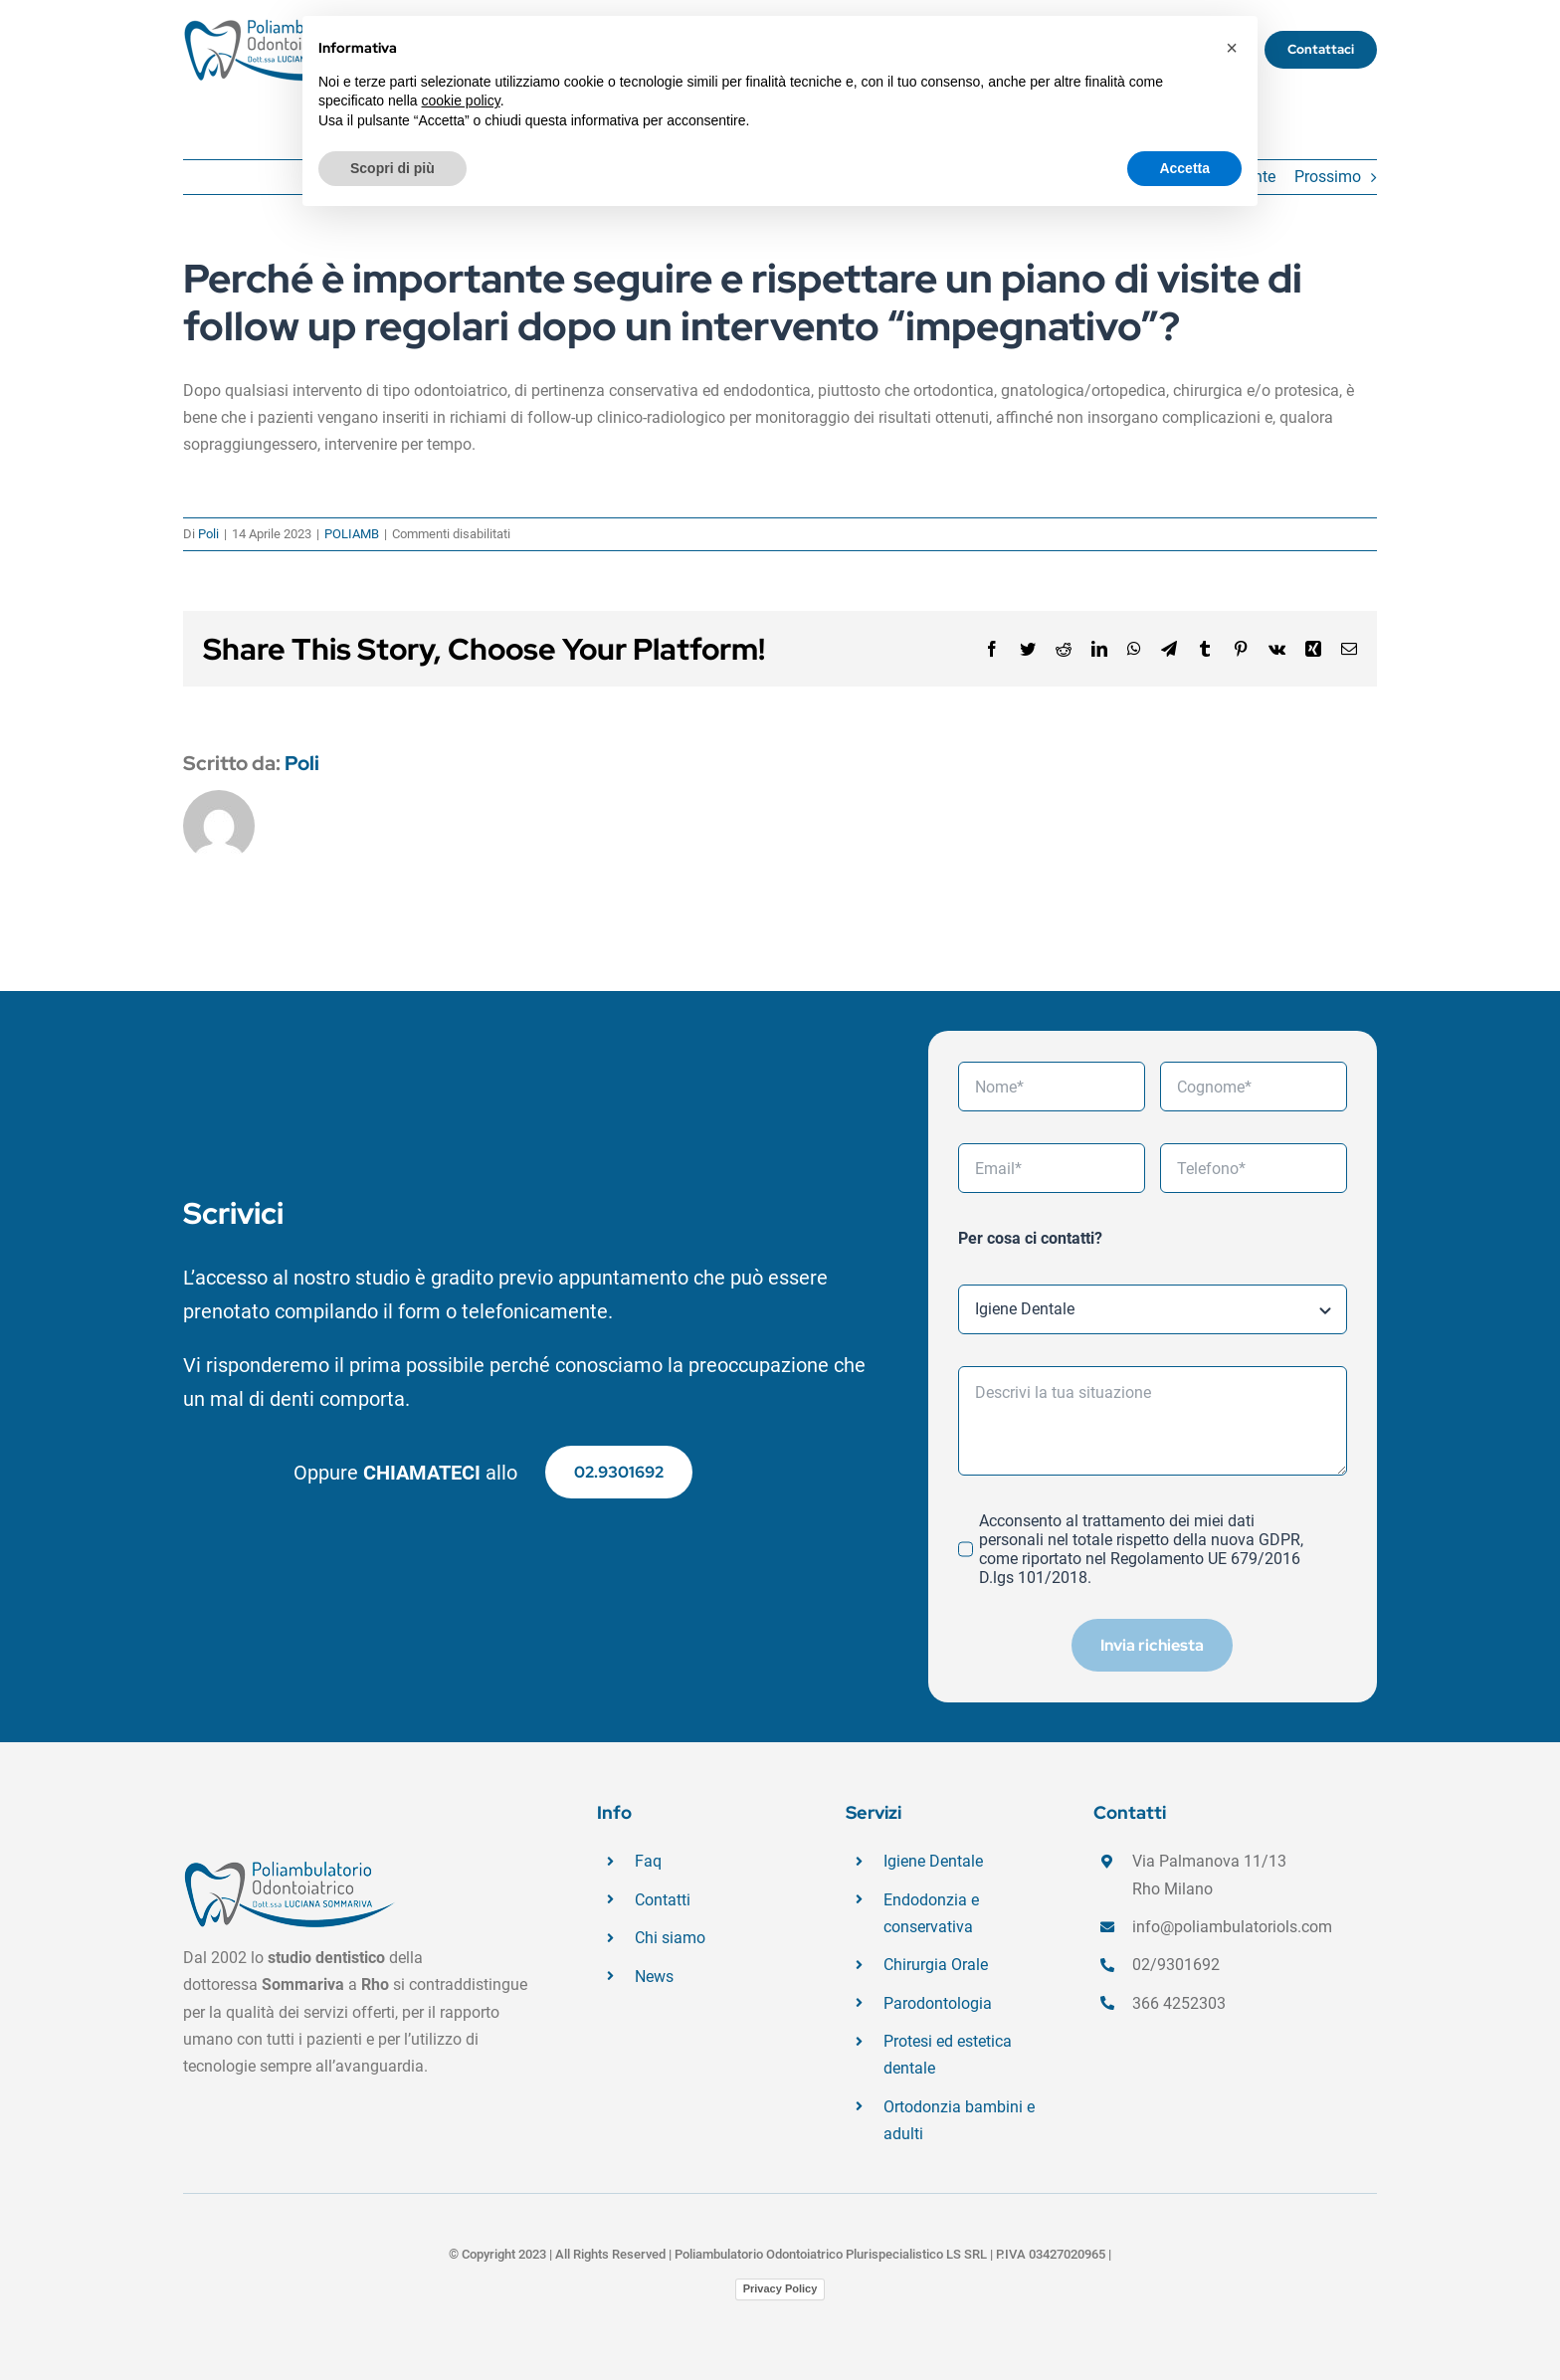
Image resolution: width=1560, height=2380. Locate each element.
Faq (648, 1861)
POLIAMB (351, 533)
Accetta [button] (1184, 168)
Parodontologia (937, 2003)
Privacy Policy (780, 2288)
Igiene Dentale (933, 1861)
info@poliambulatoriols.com (1232, 1926)
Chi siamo (670, 1937)
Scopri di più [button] (392, 168)
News (654, 1976)
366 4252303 (1179, 2003)
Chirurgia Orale (935, 1964)
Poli (208, 533)
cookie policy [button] (461, 100)
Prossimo (1327, 176)
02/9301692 (1176, 1964)
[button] (1232, 48)
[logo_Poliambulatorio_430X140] (282, 25)
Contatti (662, 1899)
